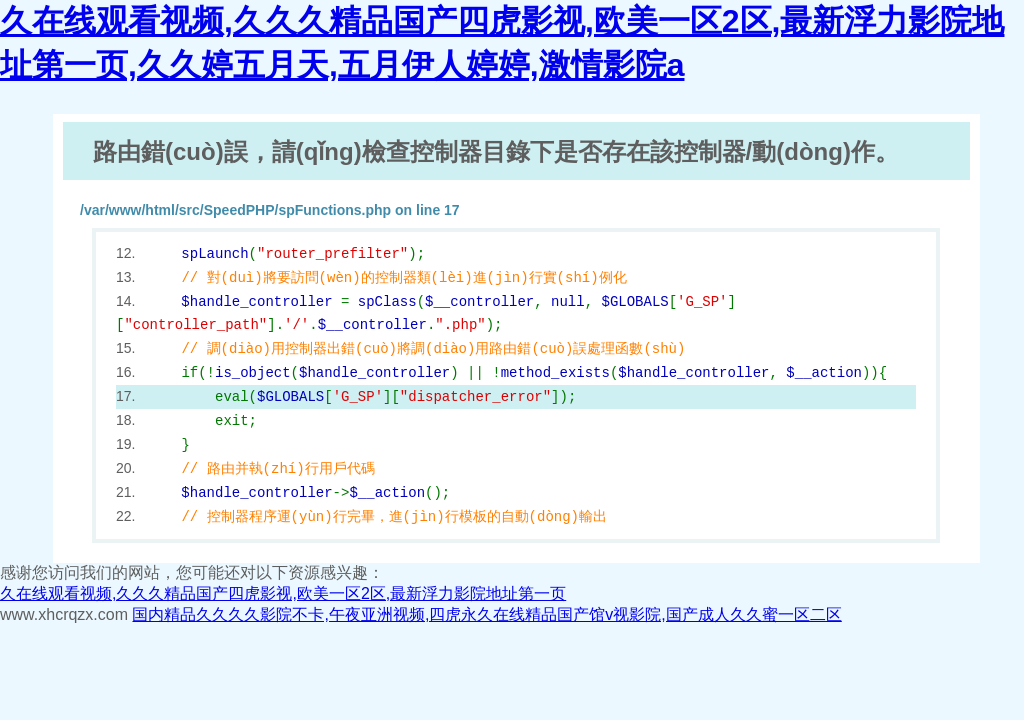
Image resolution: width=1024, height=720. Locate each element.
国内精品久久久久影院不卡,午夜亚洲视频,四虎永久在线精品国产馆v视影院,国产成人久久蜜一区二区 (486, 614)
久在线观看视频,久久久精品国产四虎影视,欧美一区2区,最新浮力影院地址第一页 (283, 593)
